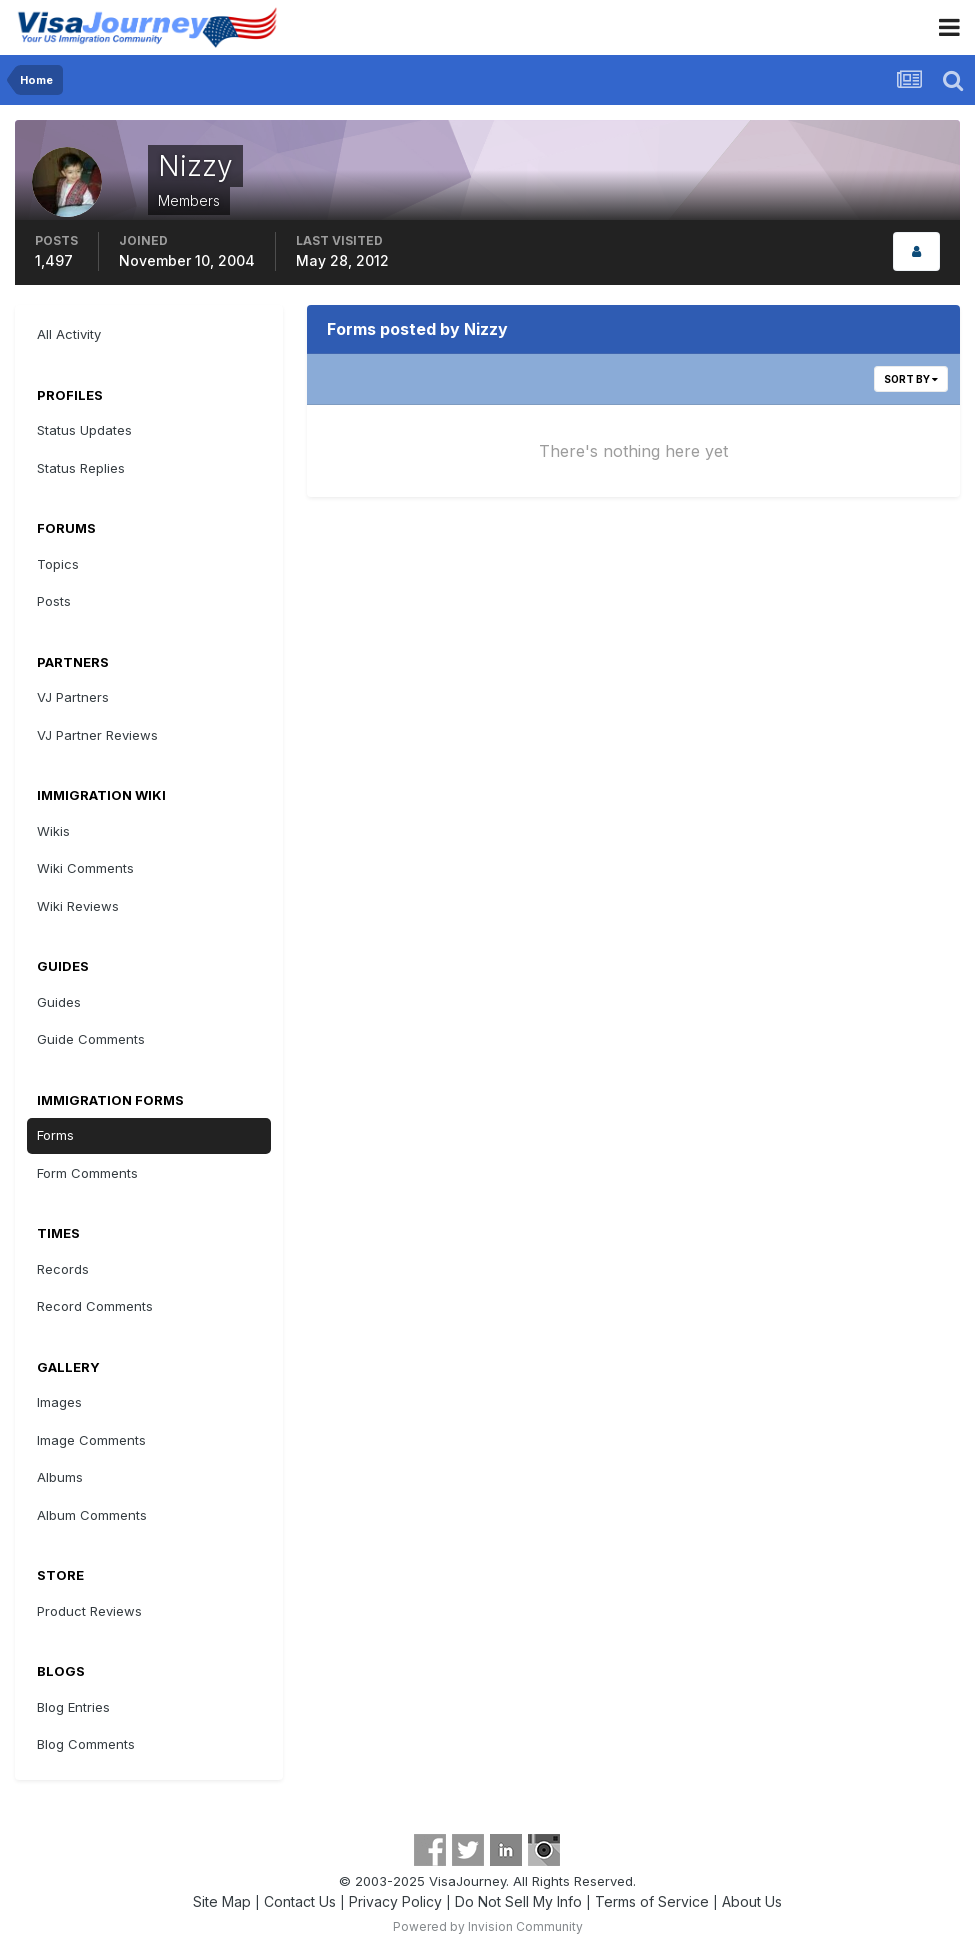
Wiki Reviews (78, 906)
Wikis (53, 831)
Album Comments (92, 1515)
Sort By (911, 379)
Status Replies (81, 468)
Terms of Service (652, 1901)
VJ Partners (73, 697)
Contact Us (300, 1901)
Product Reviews (89, 1611)
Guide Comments (91, 1039)
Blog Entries (73, 1707)
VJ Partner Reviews (97, 735)
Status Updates (84, 430)
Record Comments (95, 1306)
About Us (752, 1901)
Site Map (222, 1901)
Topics (58, 564)
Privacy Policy (395, 1901)
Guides (59, 1002)
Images (59, 1402)
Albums (60, 1477)
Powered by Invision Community (488, 1926)
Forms (55, 1135)
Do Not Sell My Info (518, 1901)
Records (63, 1269)
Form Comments (87, 1173)
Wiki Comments (85, 868)
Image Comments (91, 1440)
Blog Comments (86, 1744)
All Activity (69, 334)
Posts (54, 601)
